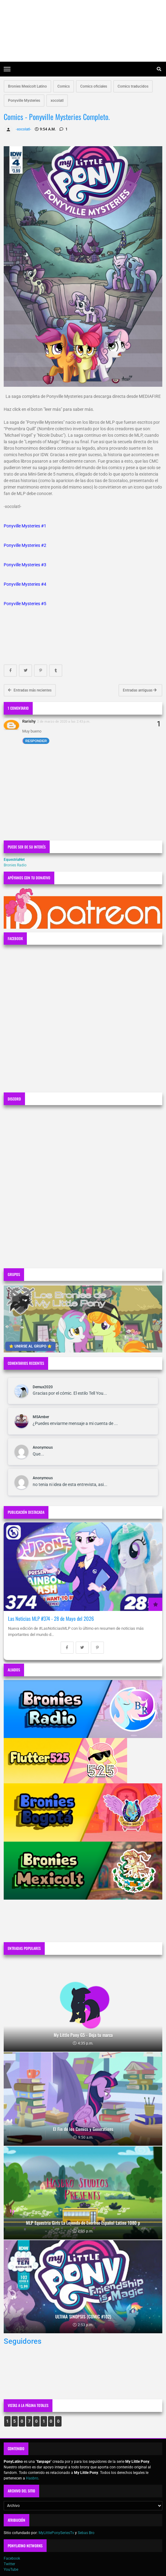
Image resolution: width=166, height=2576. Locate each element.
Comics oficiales (93, 86)
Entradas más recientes (30, 690)
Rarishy (28, 721)
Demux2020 (43, 1387)
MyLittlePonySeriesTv (56, 2533)
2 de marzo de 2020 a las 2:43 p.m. (63, 721)
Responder (36, 741)
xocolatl (57, 100)
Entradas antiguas (140, 690)
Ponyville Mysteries (24, 100)
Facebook (12, 2558)
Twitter (9, 2564)
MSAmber (41, 1417)
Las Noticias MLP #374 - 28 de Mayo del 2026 (51, 1618)
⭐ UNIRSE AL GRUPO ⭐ (30, 1346)
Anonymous (43, 1447)
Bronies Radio (15, 865)
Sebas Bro (86, 2533)
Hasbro (32, 2478)
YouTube (11, 2569)
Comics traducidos (133, 86)
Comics (63, 86)
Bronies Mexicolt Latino (27, 86)
